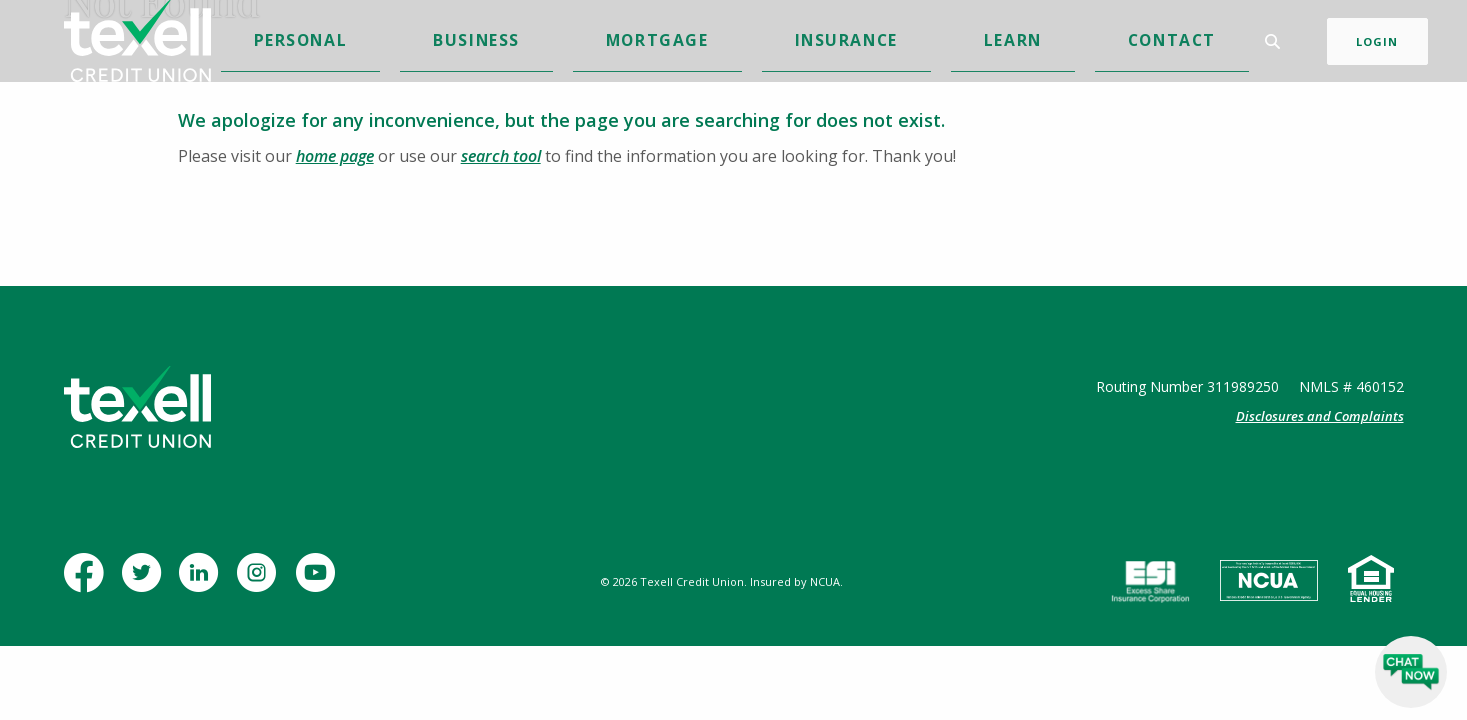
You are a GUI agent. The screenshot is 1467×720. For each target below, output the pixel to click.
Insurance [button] (787, 43)
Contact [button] (948, 43)
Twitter (145, 582)
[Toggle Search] (1249, 44)
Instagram (261, 582)
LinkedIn (203, 582)
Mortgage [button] (686, 43)
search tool (501, 156)
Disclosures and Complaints (1320, 416)
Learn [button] (871, 43)
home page (335, 156)
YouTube (319, 582)
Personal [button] (500, 43)
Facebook (88, 582)
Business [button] (592, 43)
